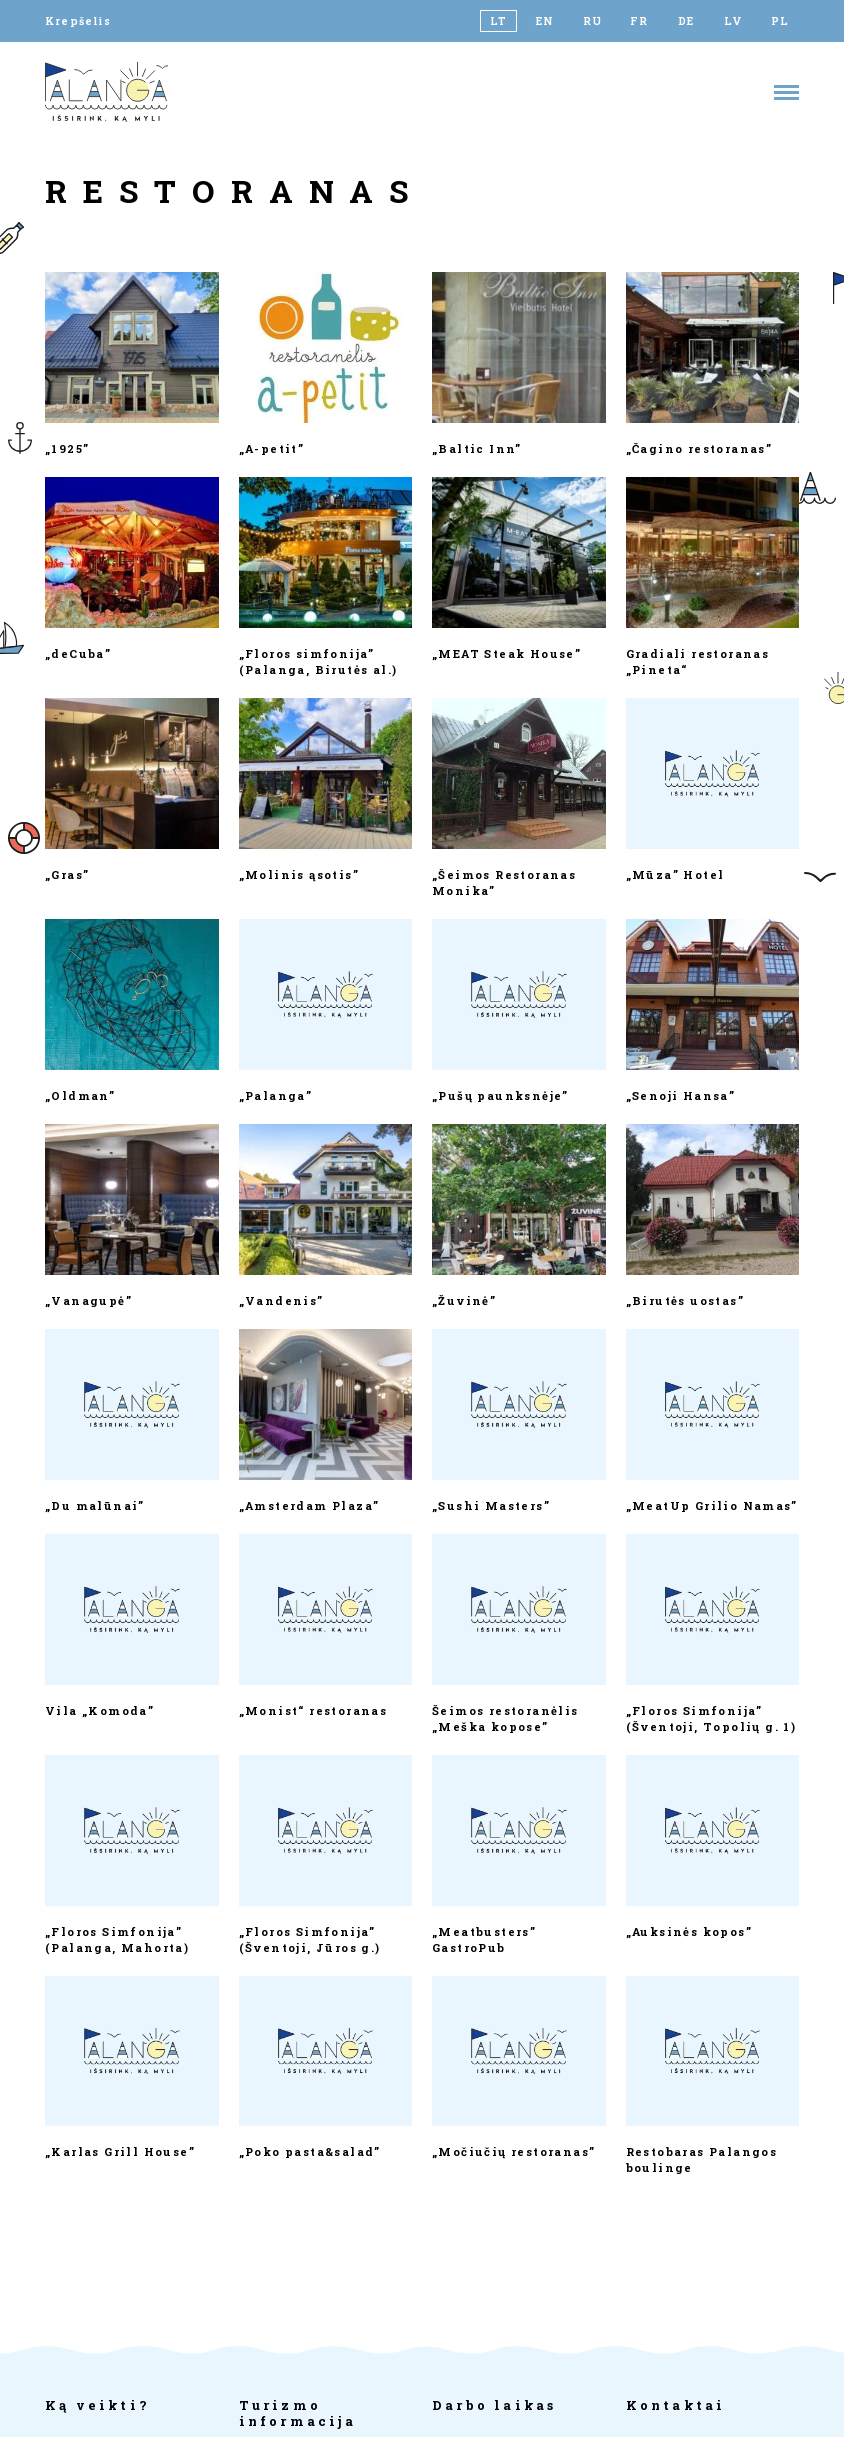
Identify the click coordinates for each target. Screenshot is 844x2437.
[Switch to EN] (545, 21)
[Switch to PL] (780, 21)
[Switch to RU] (592, 21)
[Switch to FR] (639, 21)
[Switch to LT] (498, 21)
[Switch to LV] (733, 21)
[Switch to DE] (686, 21)
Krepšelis (78, 21)
